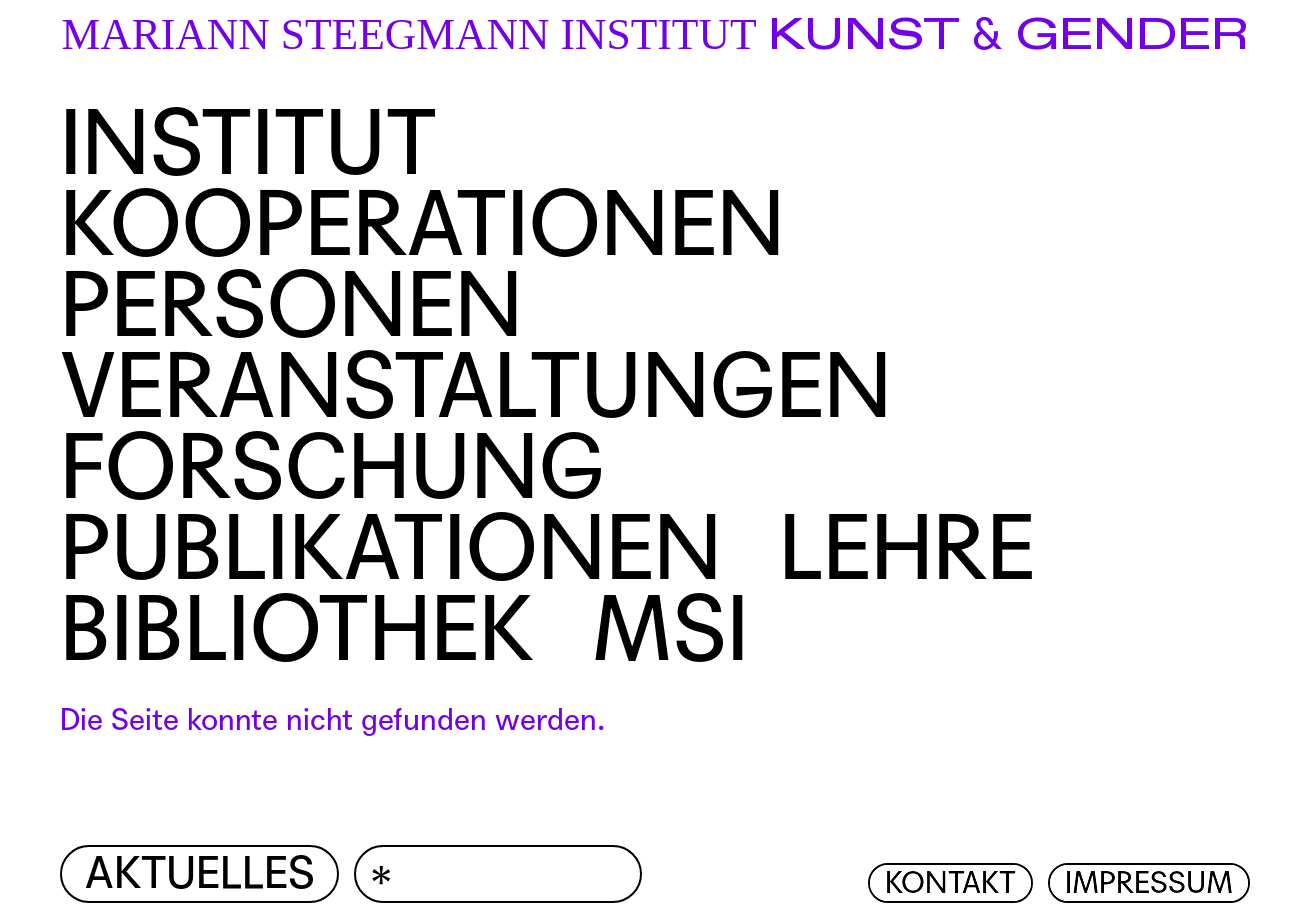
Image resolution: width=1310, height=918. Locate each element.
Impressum (1149, 883)
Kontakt (950, 883)
